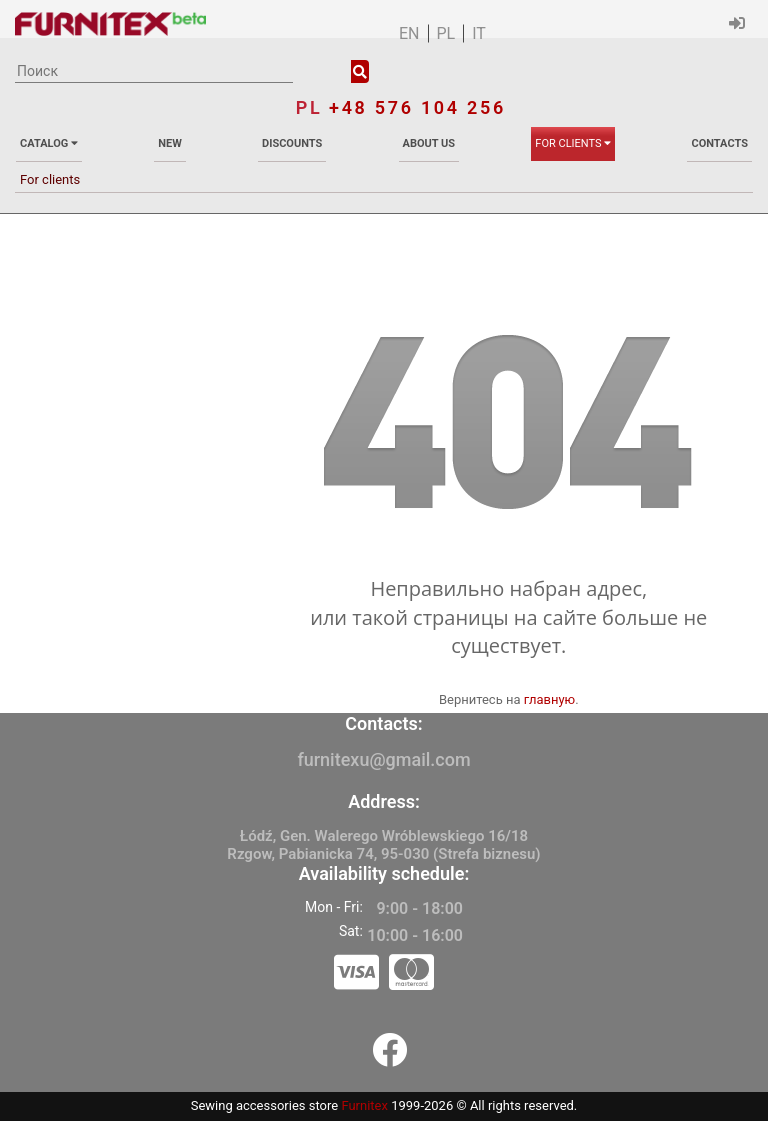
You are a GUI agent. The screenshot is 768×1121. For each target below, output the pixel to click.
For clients (573, 143)
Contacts (719, 143)
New (170, 143)
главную (550, 699)
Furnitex (364, 1105)
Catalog (49, 143)
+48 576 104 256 (417, 107)
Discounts (292, 143)
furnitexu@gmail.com (383, 759)
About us (429, 143)
